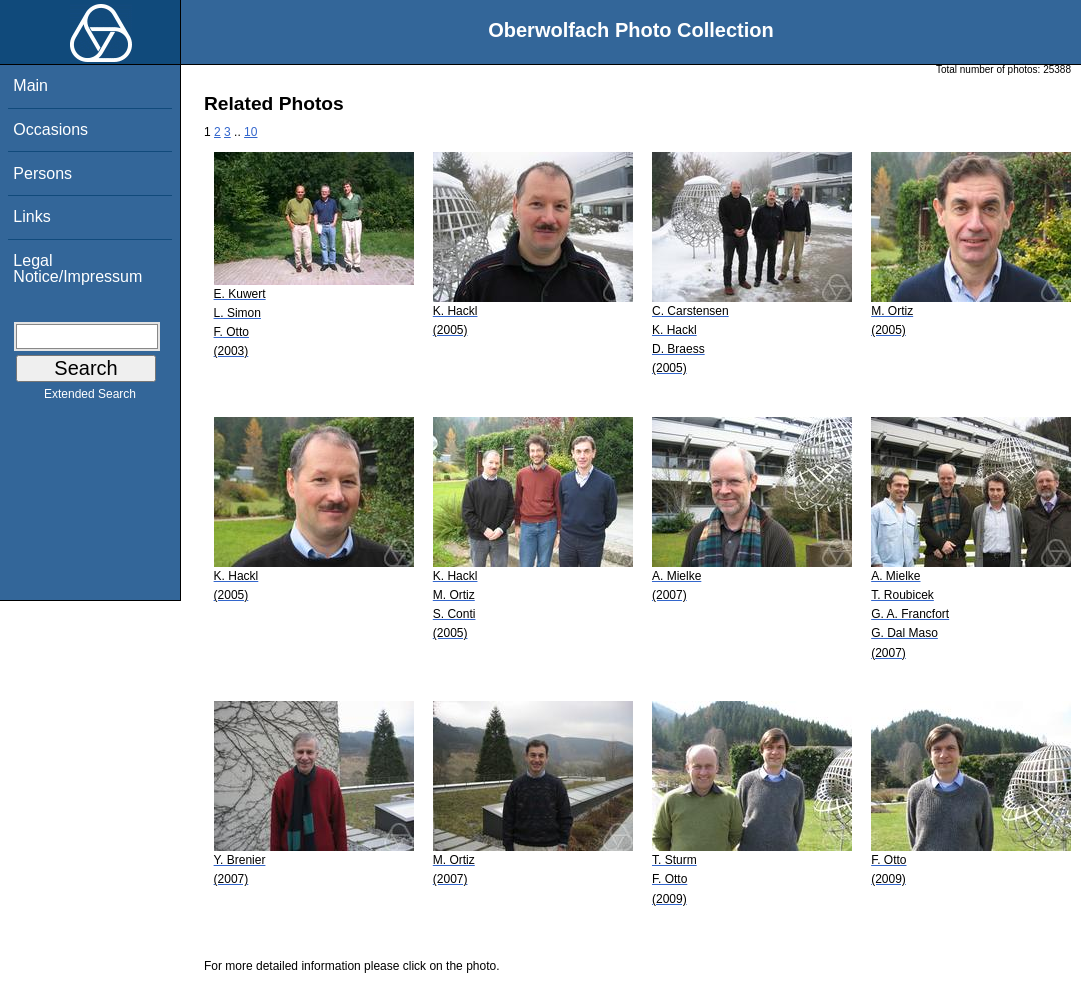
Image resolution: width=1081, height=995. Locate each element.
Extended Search (90, 398)
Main (30, 85)
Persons (42, 173)
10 (250, 132)
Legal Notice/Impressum (77, 268)
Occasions (50, 129)
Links (31, 216)
